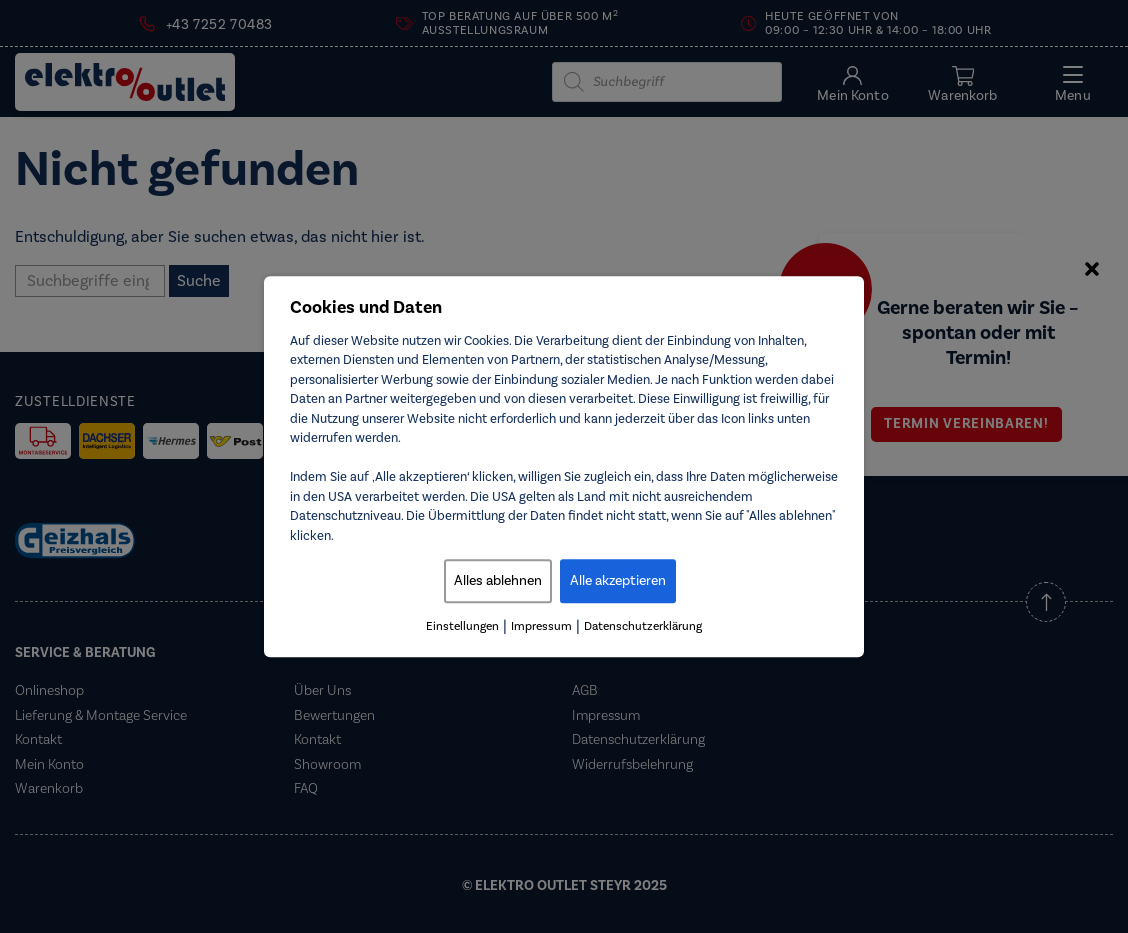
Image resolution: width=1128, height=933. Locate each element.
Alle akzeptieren (618, 581)
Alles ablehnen (498, 581)
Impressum (541, 626)
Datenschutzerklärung (643, 626)
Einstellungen (462, 626)
